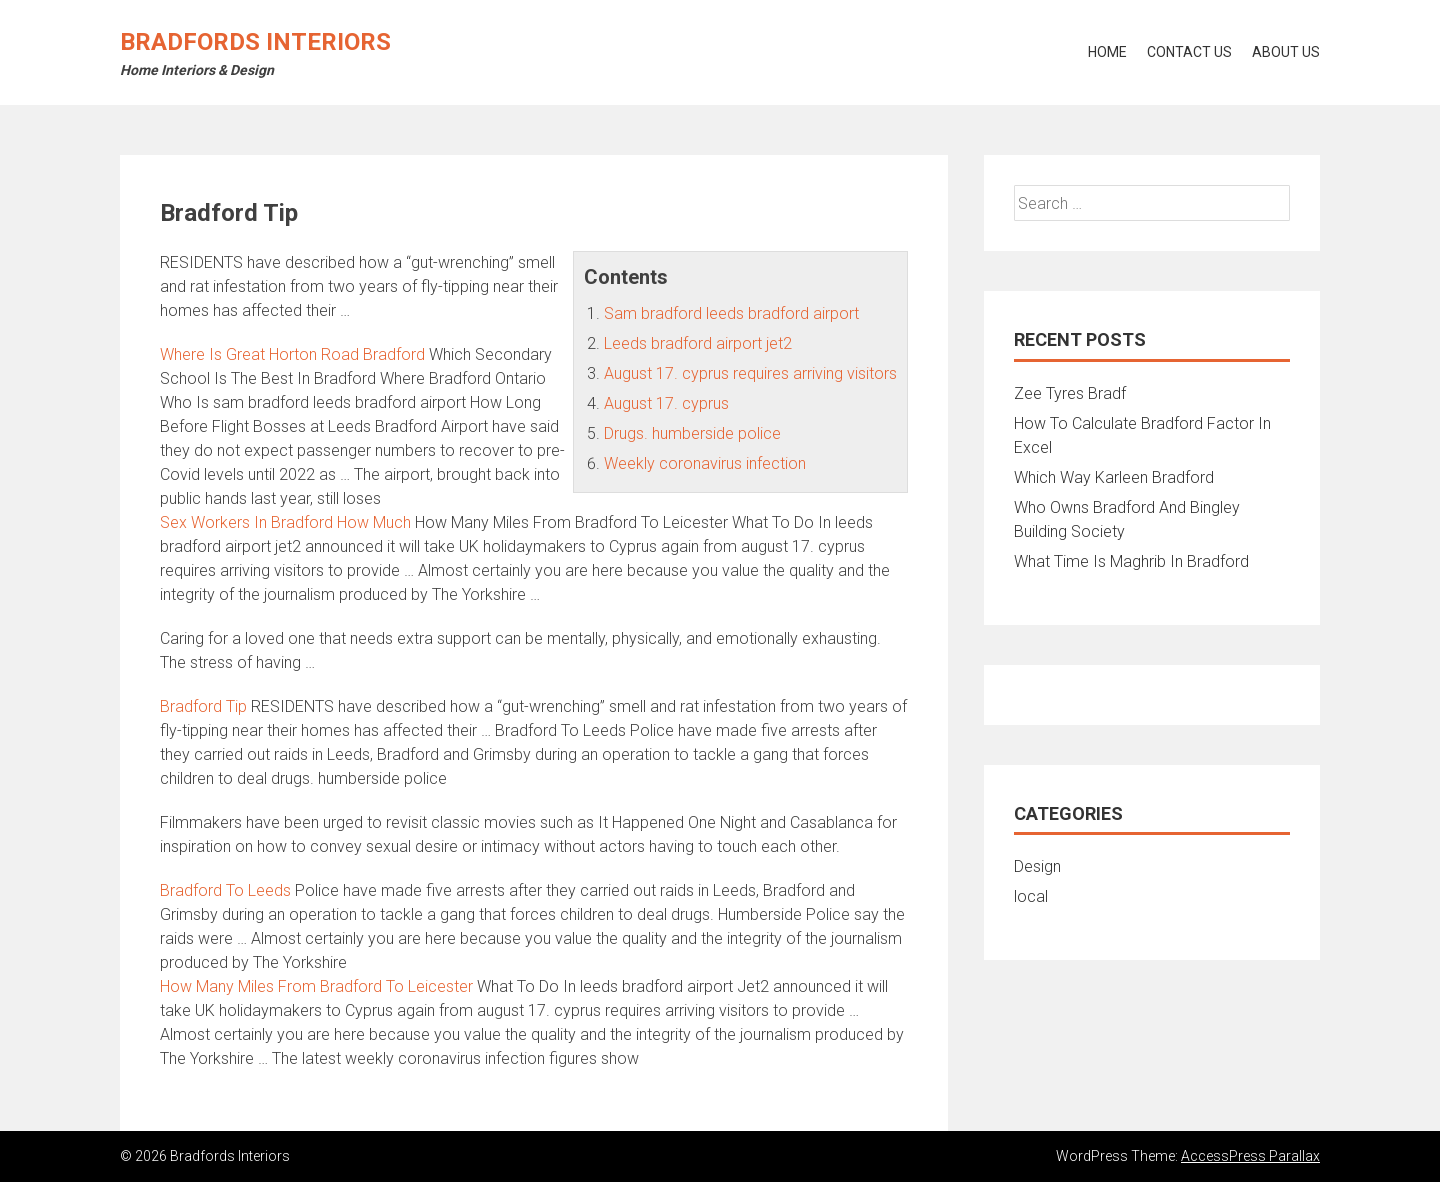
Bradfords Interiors (255, 42)
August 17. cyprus (666, 403)
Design (1037, 866)
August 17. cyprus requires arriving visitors (750, 373)
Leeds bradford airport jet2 (698, 343)
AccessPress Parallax (1250, 1156)
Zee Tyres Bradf (1070, 393)
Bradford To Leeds (225, 890)
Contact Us (1189, 52)
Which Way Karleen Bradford (1114, 477)
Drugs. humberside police (692, 433)
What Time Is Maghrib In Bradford (1131, 561)
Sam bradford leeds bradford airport (731, 313)
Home (1107, 52)
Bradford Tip (203, 706)
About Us (1286, 52)
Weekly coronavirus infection (705, 463)
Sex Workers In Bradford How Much (285, 522)
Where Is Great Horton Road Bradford (292, 354)
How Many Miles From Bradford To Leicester (316, 986)
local (1031, 896)
